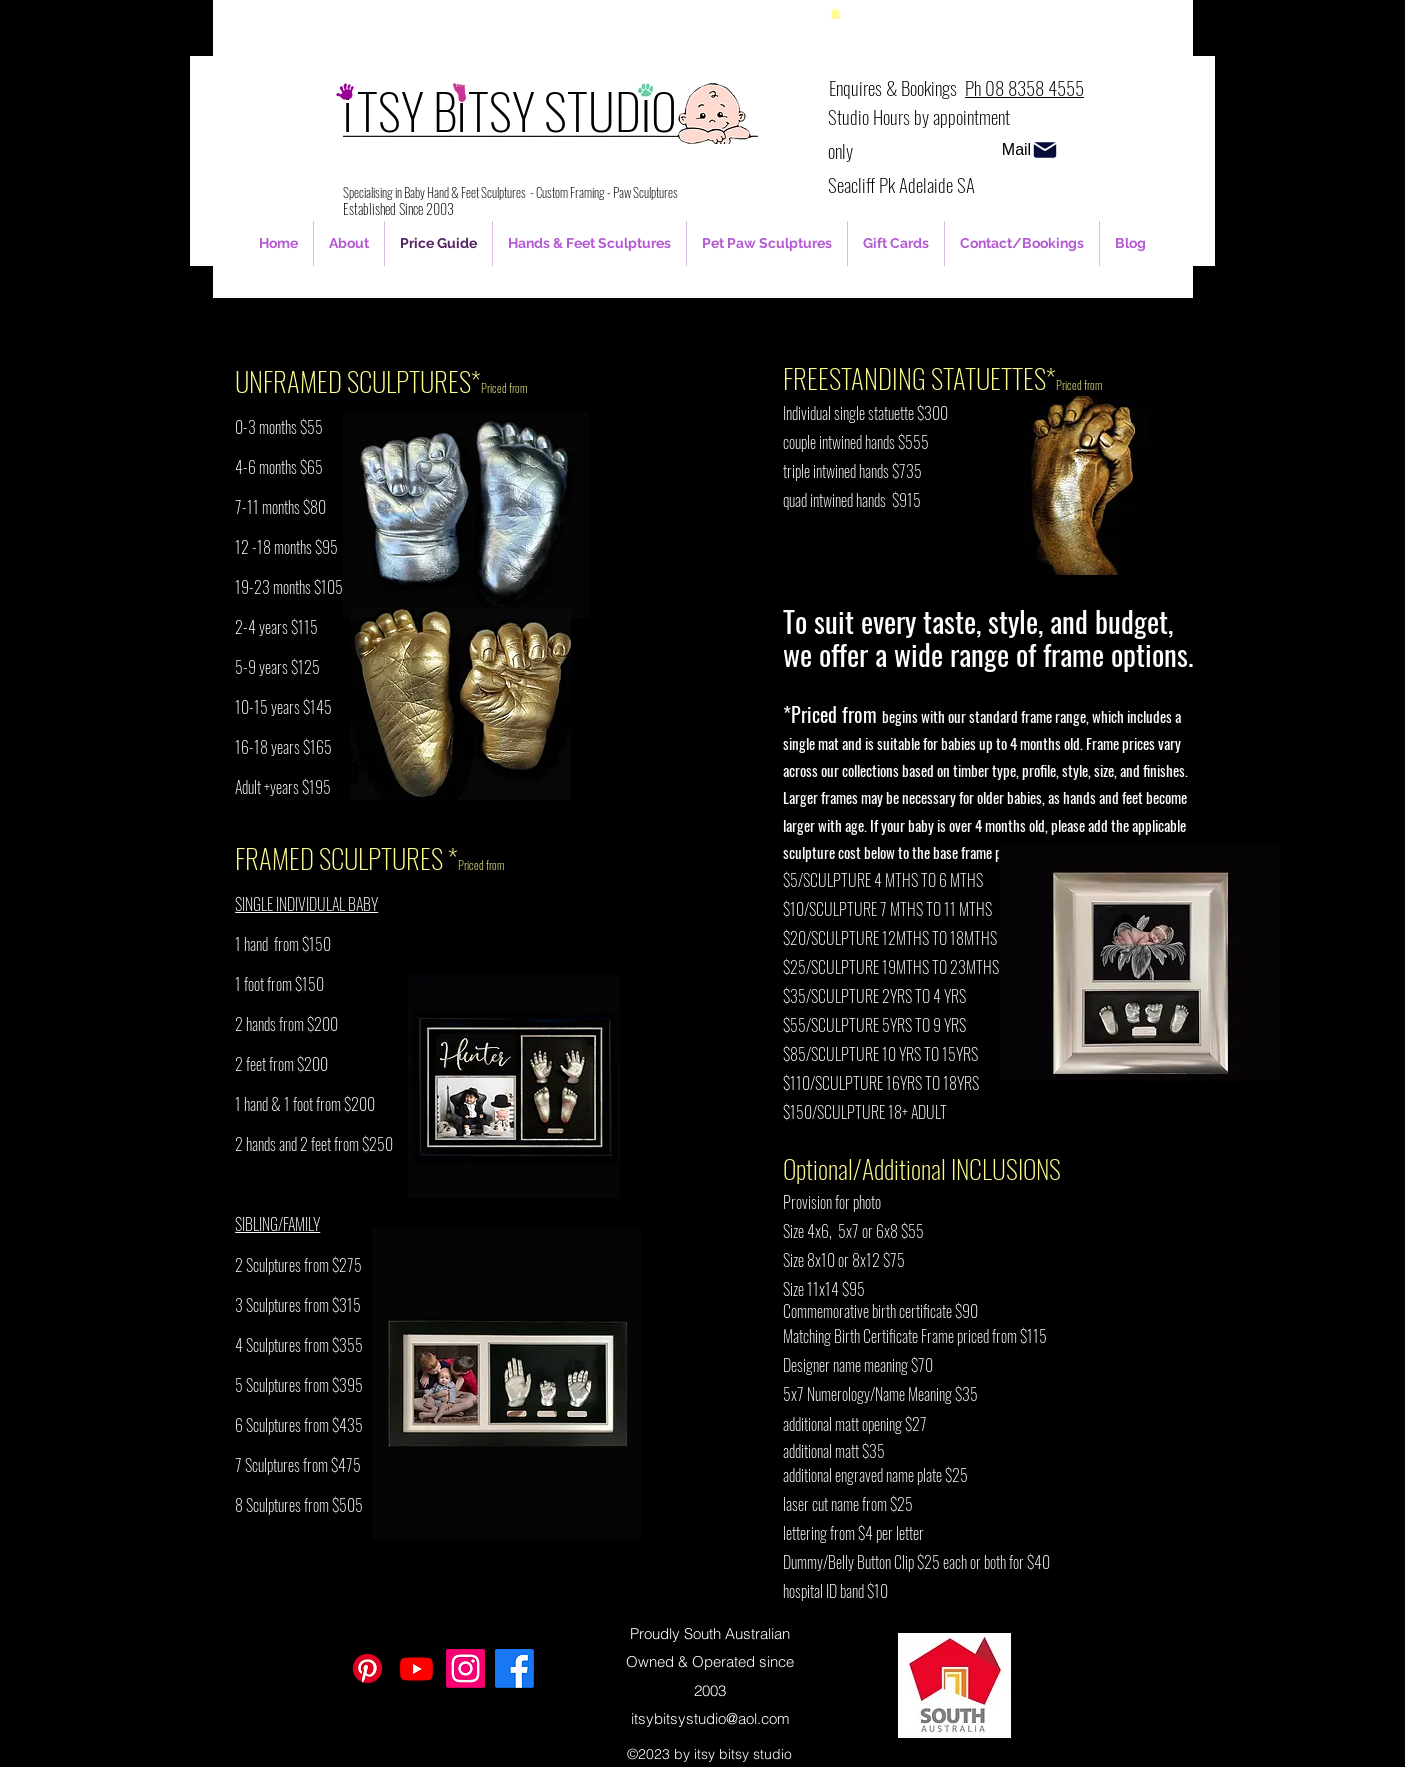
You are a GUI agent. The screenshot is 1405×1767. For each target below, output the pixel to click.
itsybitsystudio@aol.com (710, 1718)
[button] (835, 13)
